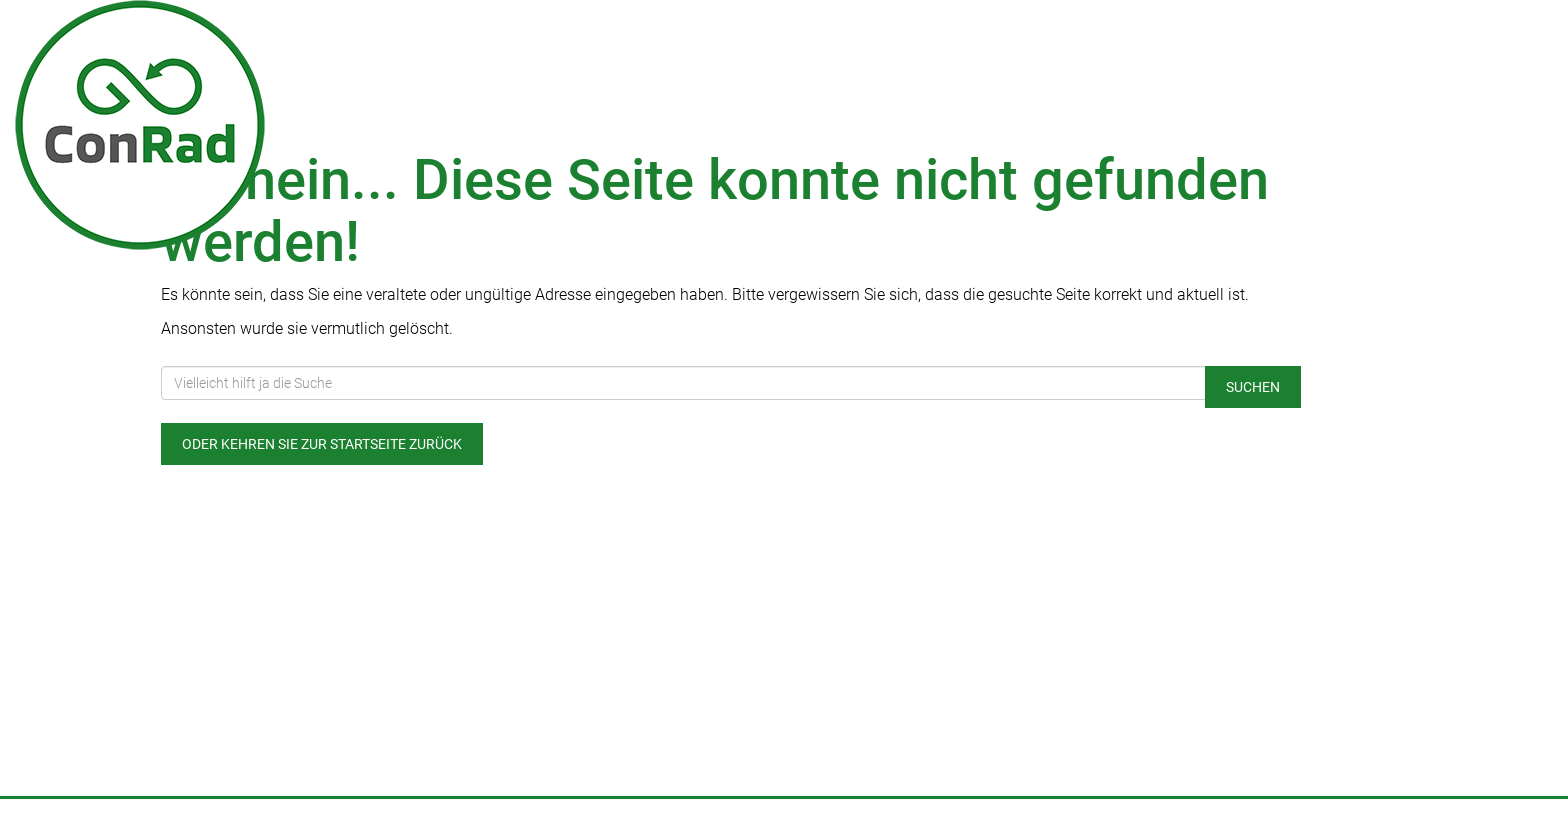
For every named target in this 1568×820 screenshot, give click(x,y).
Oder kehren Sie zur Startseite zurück (322, 444)
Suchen (1253, 387)
